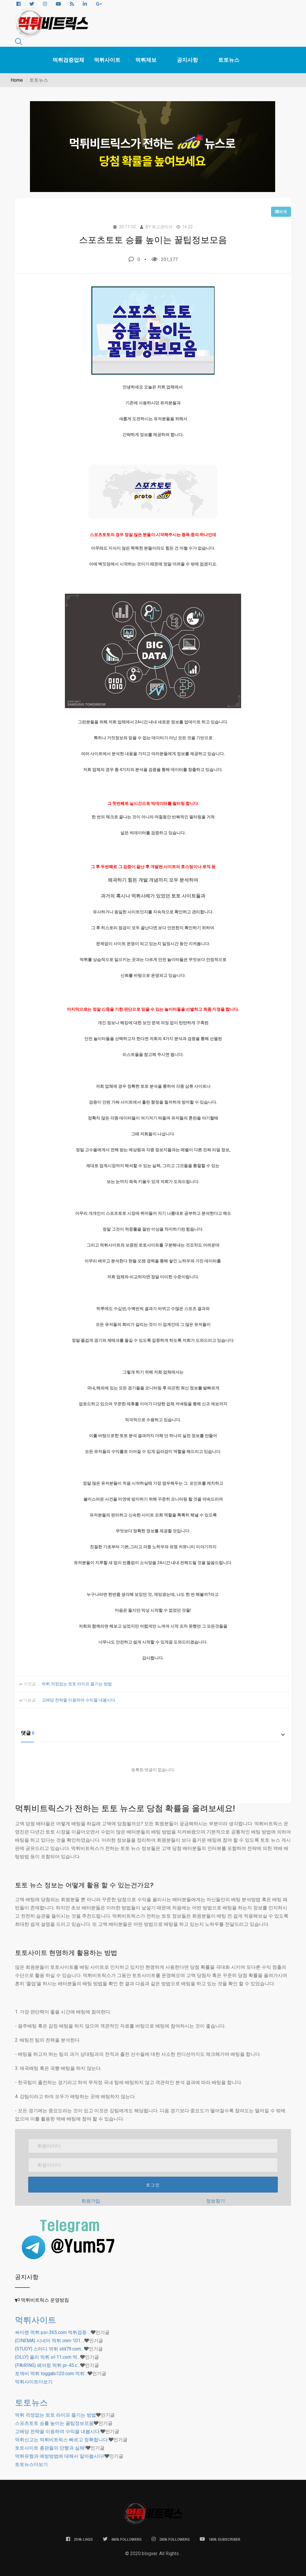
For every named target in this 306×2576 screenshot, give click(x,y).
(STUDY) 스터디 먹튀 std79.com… (49, 2349)
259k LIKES (79, 2539)
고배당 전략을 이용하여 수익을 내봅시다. (79, 1700)
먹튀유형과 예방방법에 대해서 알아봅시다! (60, 2456)
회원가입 (90, 2201)
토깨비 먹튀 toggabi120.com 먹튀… (51, 2373)
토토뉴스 (228, 60)
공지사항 (187, 60)
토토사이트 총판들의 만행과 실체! (50, 2448)
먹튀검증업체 (68, 60)
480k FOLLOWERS (122, 2539)
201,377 (165, 259)
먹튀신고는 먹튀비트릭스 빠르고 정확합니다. (62, 2439)
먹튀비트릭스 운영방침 (45, 2300)
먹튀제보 (146, 60)
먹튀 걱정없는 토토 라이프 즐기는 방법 (77, 1683)
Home (17, 80)
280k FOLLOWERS (171, 2539)
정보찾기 (215, 2201)
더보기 (34, 2382)
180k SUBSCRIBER (220, 2539)
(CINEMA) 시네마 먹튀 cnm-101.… (49, 2340)
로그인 (153, 2185)
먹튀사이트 (107, 60)
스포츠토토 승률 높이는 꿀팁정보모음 (54, 2423)
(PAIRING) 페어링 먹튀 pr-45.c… (47, 2365)
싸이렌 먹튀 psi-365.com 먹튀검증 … (53, 2332)
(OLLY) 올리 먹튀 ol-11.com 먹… (47, 2357)
